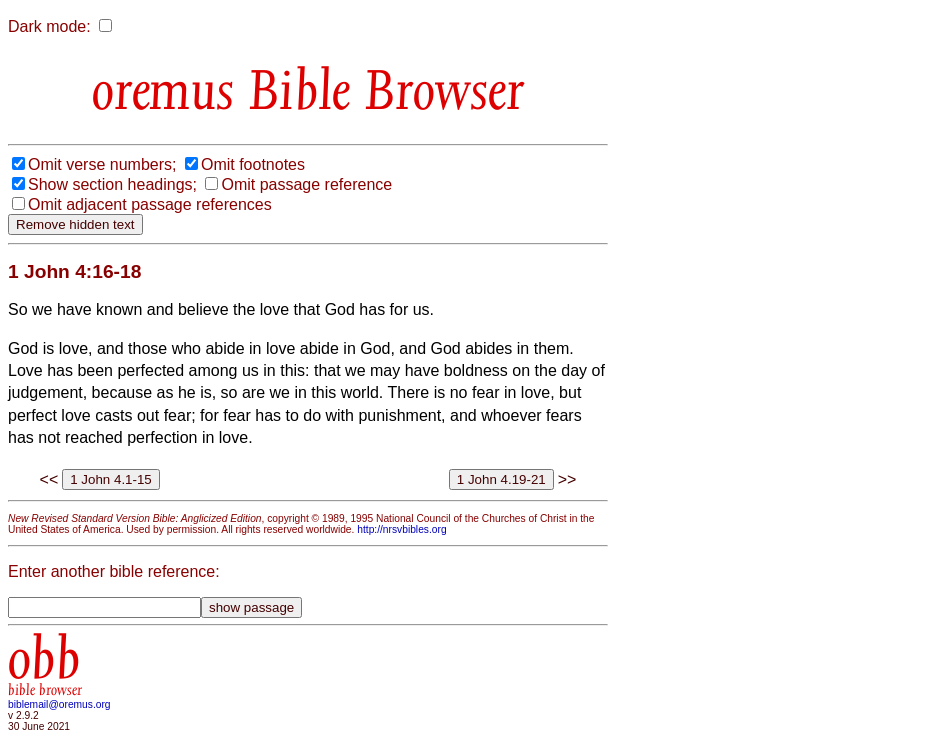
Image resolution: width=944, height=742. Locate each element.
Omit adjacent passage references (150, 204)
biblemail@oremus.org (59, 704)
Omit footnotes (253, 164)
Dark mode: (49, 26)
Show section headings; (112, 184)
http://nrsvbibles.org (401, 529)
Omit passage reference (306, 184)
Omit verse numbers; (102, 164)
